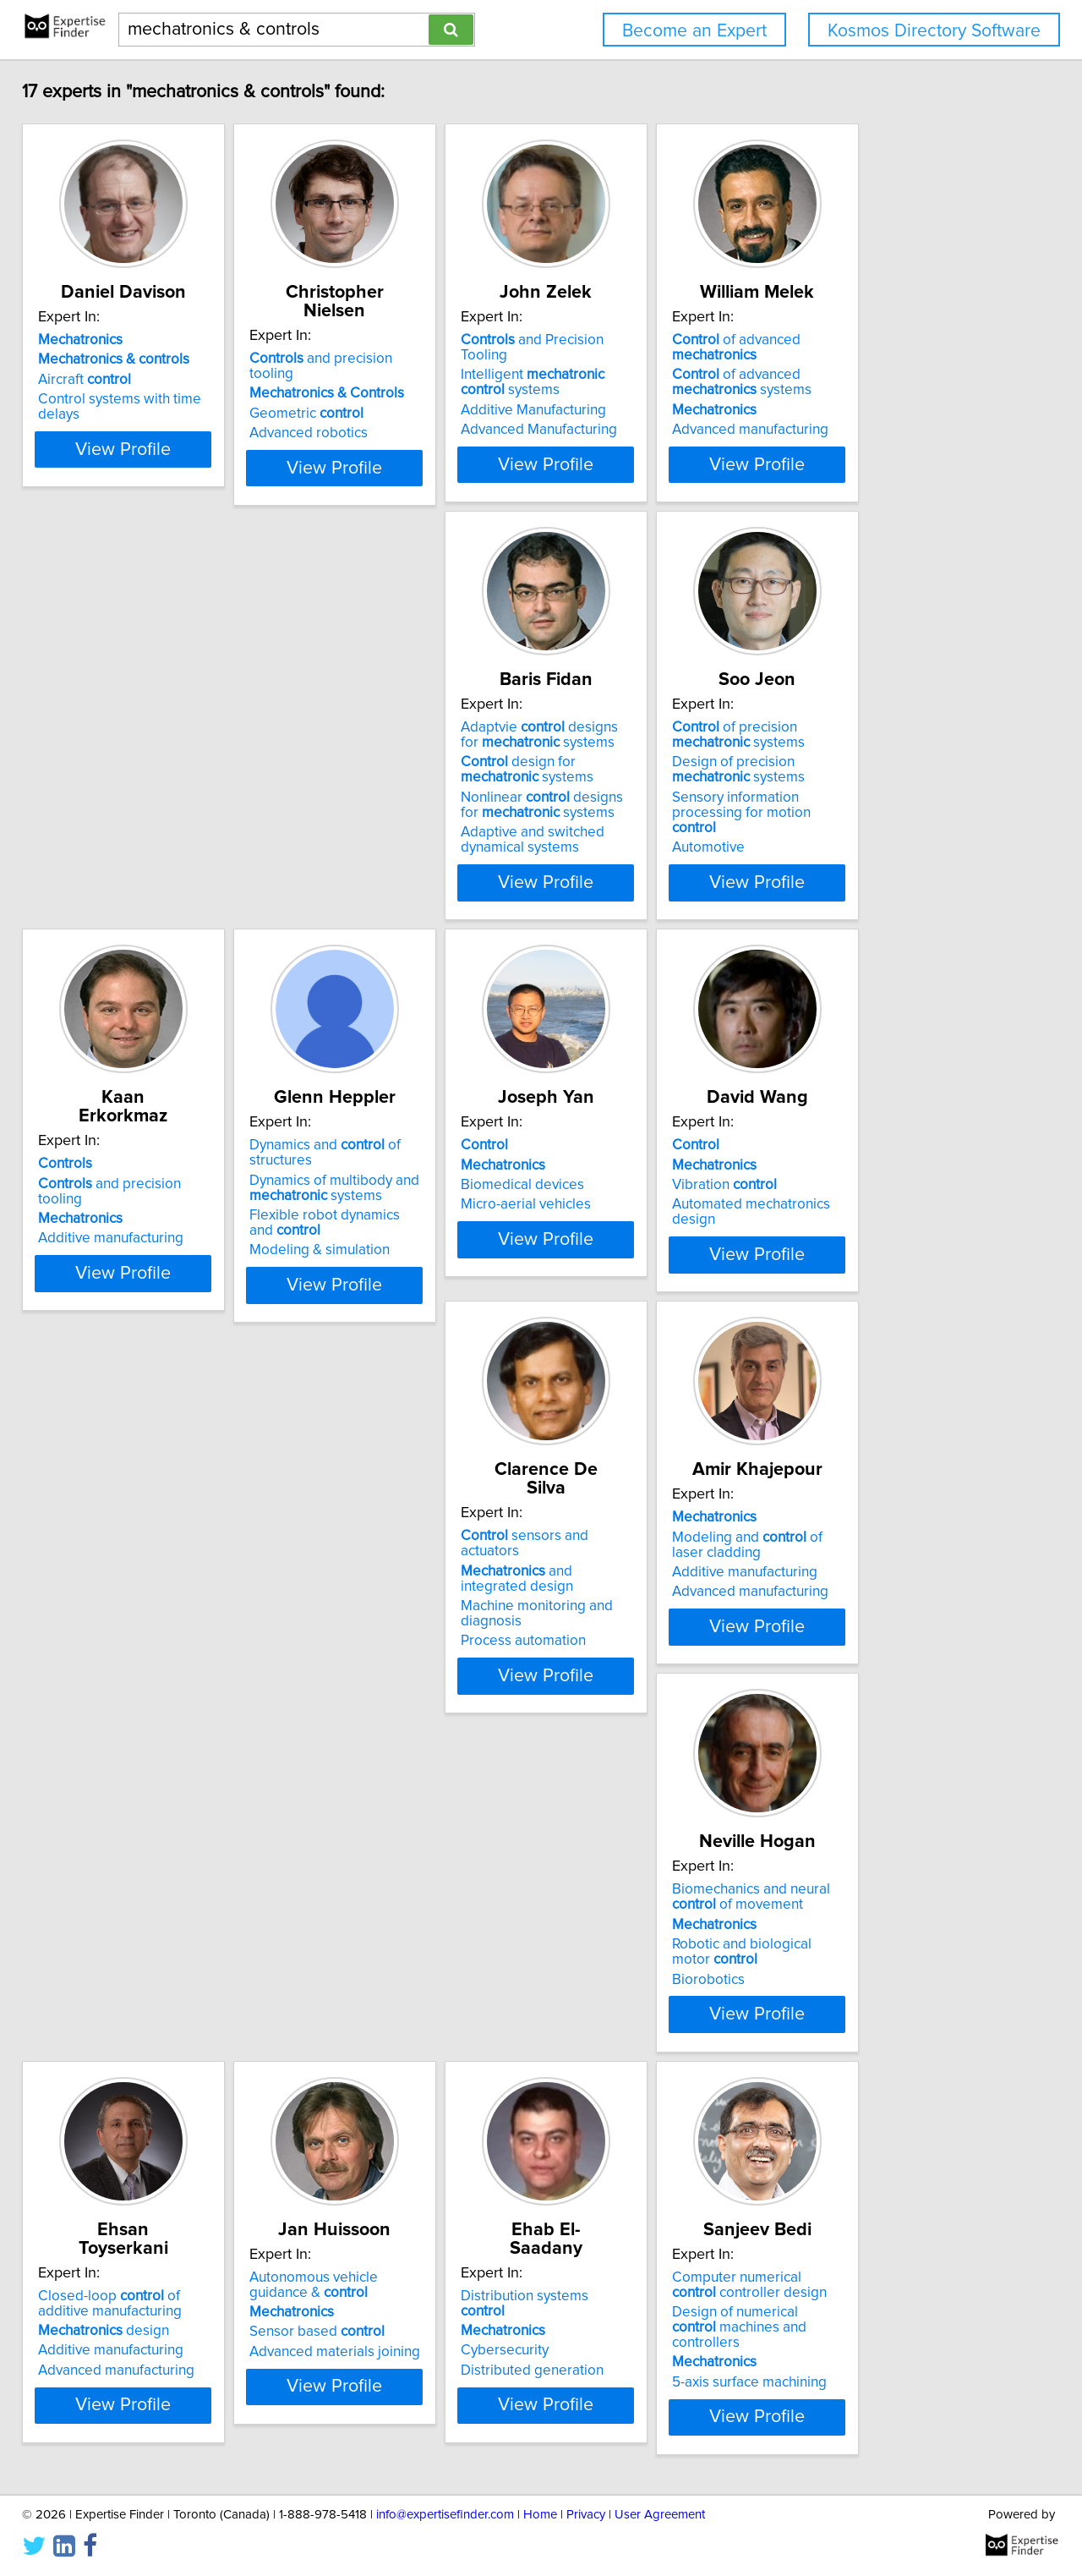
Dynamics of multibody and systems (896, 800)
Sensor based (624, 1648)
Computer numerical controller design (138, 2018)
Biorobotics (86, 1683)
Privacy (585, 2514)
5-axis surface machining (127, 2100)
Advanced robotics (362, 399)
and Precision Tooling (653, 340)
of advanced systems (880, 382)
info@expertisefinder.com (445, 2514)
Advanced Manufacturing (635, 414)
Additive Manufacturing (629, 395)
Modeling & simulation (881, 862)
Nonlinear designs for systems (141, 835)
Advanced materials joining (642, 1667)
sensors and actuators (651, 1175)
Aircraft (96, 379)
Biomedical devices (111, 1215)
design (368, 1628)
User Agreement (660, 2514)
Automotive (339, 862)
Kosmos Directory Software (934, 31)
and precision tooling (398, 340)
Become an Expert (694, 31)
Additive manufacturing (629, 817)
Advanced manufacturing (889, 429)
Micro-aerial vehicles (115, 1234)
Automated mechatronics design (405, 1234)
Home (540, 2514)
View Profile (157, 494)
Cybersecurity (855, 1633)
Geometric (360, 379)
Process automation (619, 1265)
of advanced (875, 347)
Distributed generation (882, 1652)
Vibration (355, 1215)
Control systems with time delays (154, 399)
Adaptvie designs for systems (139, 765)
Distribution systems (898, 1593)
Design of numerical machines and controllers (136, 2053)
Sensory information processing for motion (403, 835)
